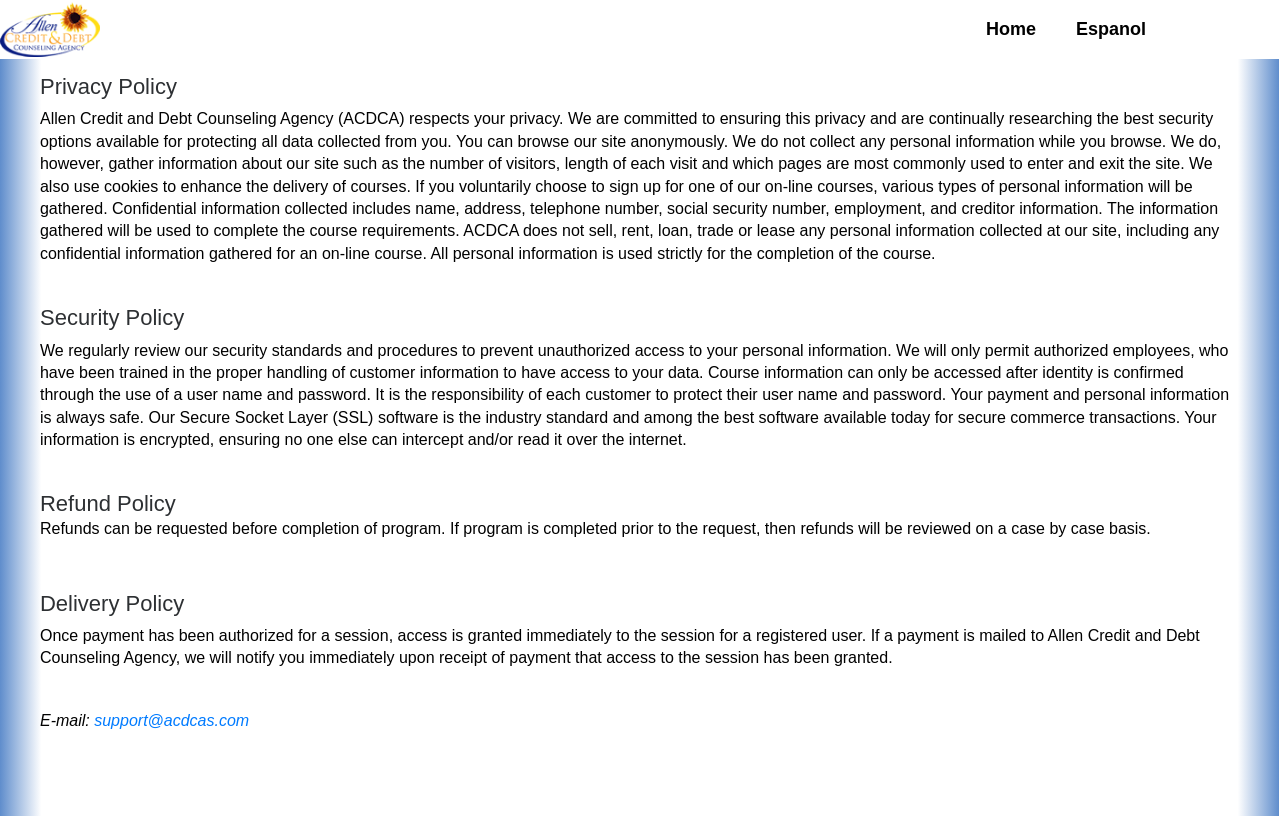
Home (1011, 29)
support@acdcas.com (171, 720)
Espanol (1111, 29)
